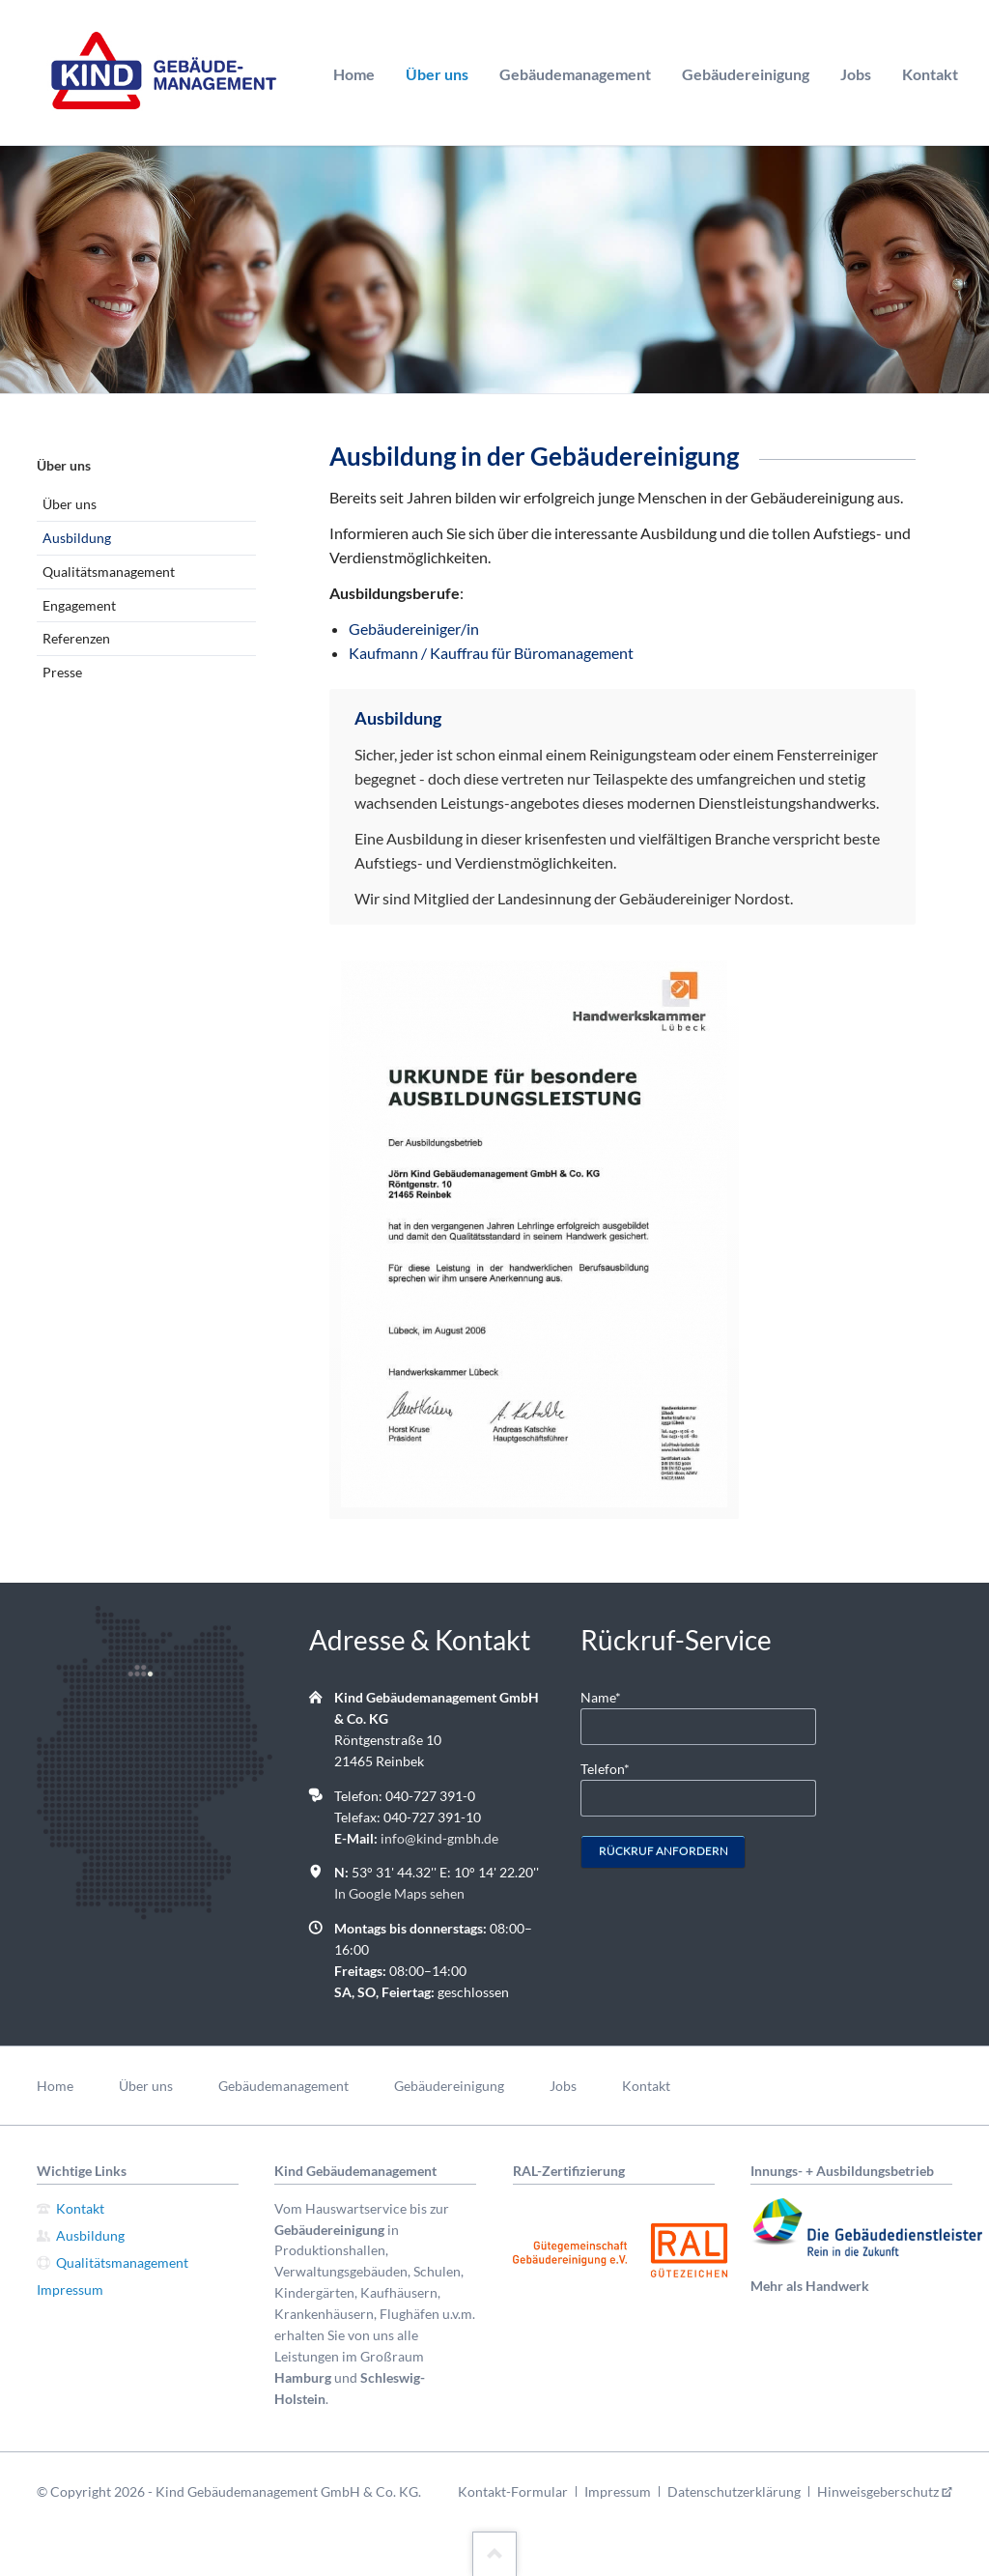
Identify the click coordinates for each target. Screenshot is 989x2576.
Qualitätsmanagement (108, 571)
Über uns (437, 74)
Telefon (611, 1768)
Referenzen (76, 638)
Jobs (855, 74)
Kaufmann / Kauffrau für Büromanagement (491, 653)
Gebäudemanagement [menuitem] (283, 2085)
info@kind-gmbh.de (439, 1838)
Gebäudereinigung (745, 74)
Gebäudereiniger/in (414, 628)
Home (354, 74)
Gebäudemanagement (575, 74)
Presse (62, 672)
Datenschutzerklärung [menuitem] (734, 2491)
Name (611, 1696)
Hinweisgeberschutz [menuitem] (878, 2491)
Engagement (79, 605)
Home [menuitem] (55, 2085)
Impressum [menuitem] (617, 2491)
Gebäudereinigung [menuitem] (449, 2085)
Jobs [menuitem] (563, 2085)
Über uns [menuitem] (146, 2085)
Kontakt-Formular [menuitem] (513, 2491)
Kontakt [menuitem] (646, 2085)
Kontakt (930, 74)
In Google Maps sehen (399, 1893)
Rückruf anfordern (663, 1851)
